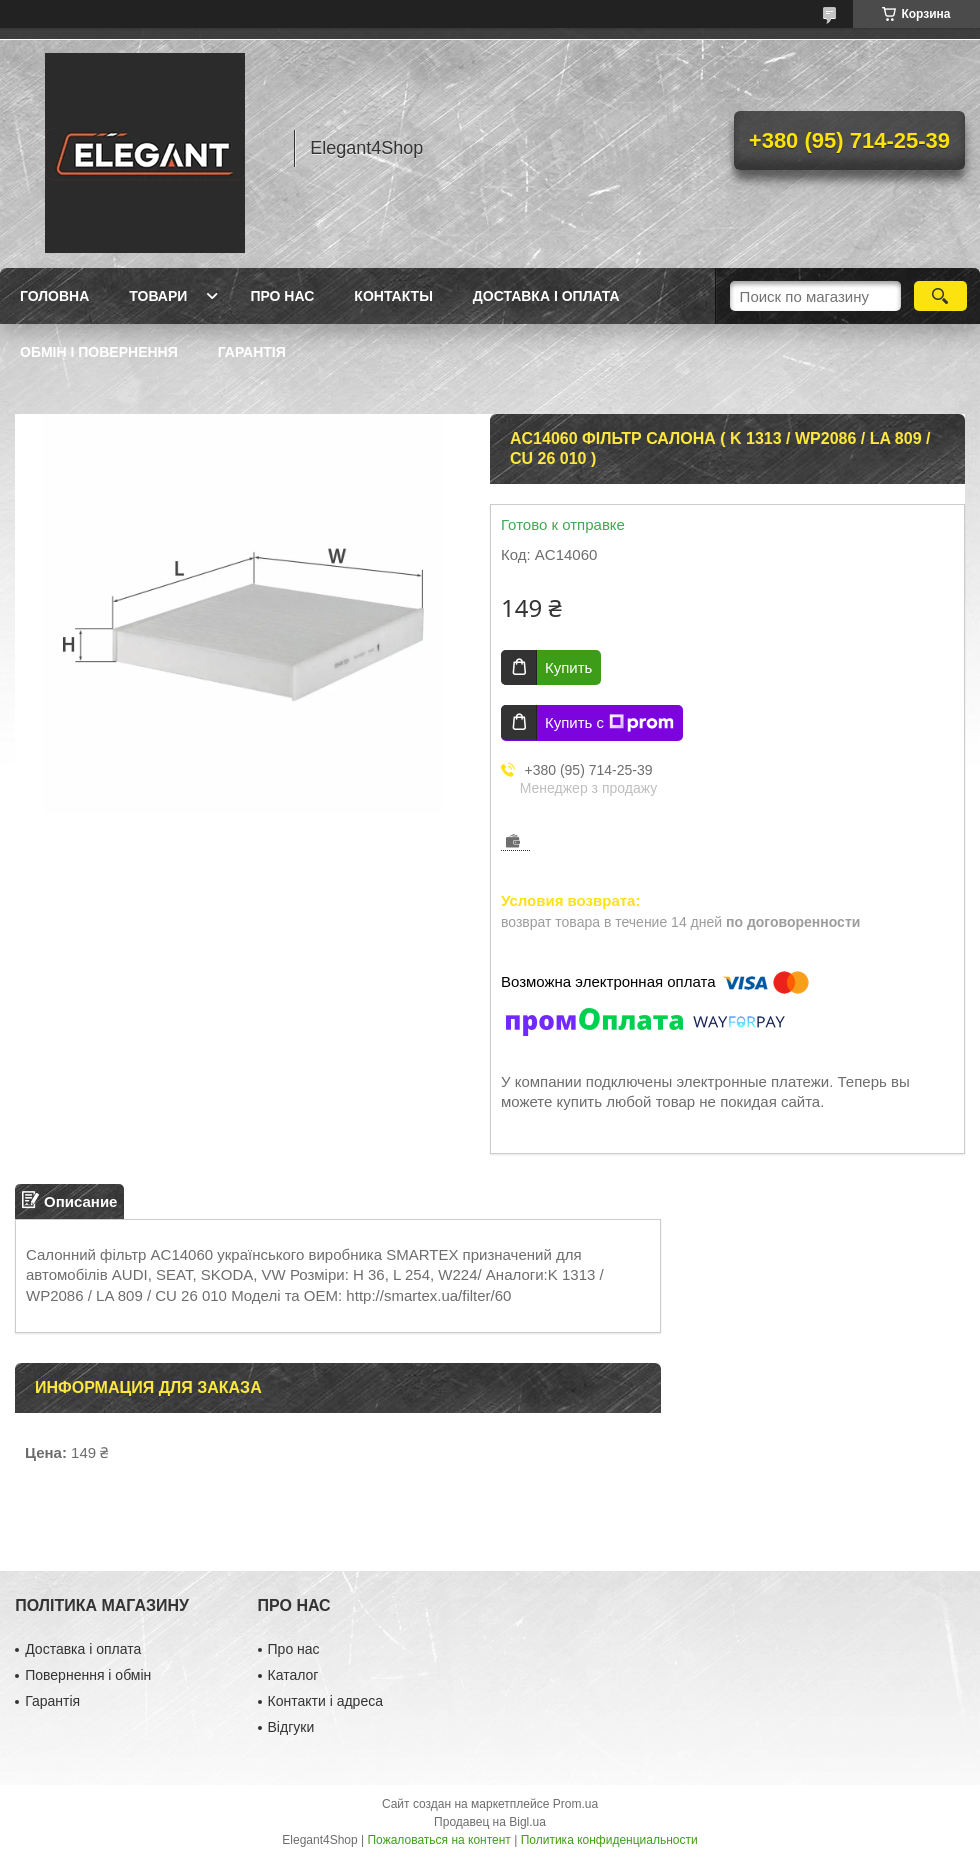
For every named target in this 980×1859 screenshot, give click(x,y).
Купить (568, 667)
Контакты (393, 296)
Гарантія (252, 352)
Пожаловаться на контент (438, 1840)
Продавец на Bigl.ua (490, 1822)
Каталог (293, 1675)
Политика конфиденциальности (609, 1840)
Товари (158, 296)
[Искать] (940, 296)
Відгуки (291, 1727)
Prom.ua (575, 1804)
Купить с (609, 723)
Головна (54, 296)
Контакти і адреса (325, 1701)
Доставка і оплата (546, 296)
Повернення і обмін (88, 1675)
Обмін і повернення (99, 352)
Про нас (282, 296)
